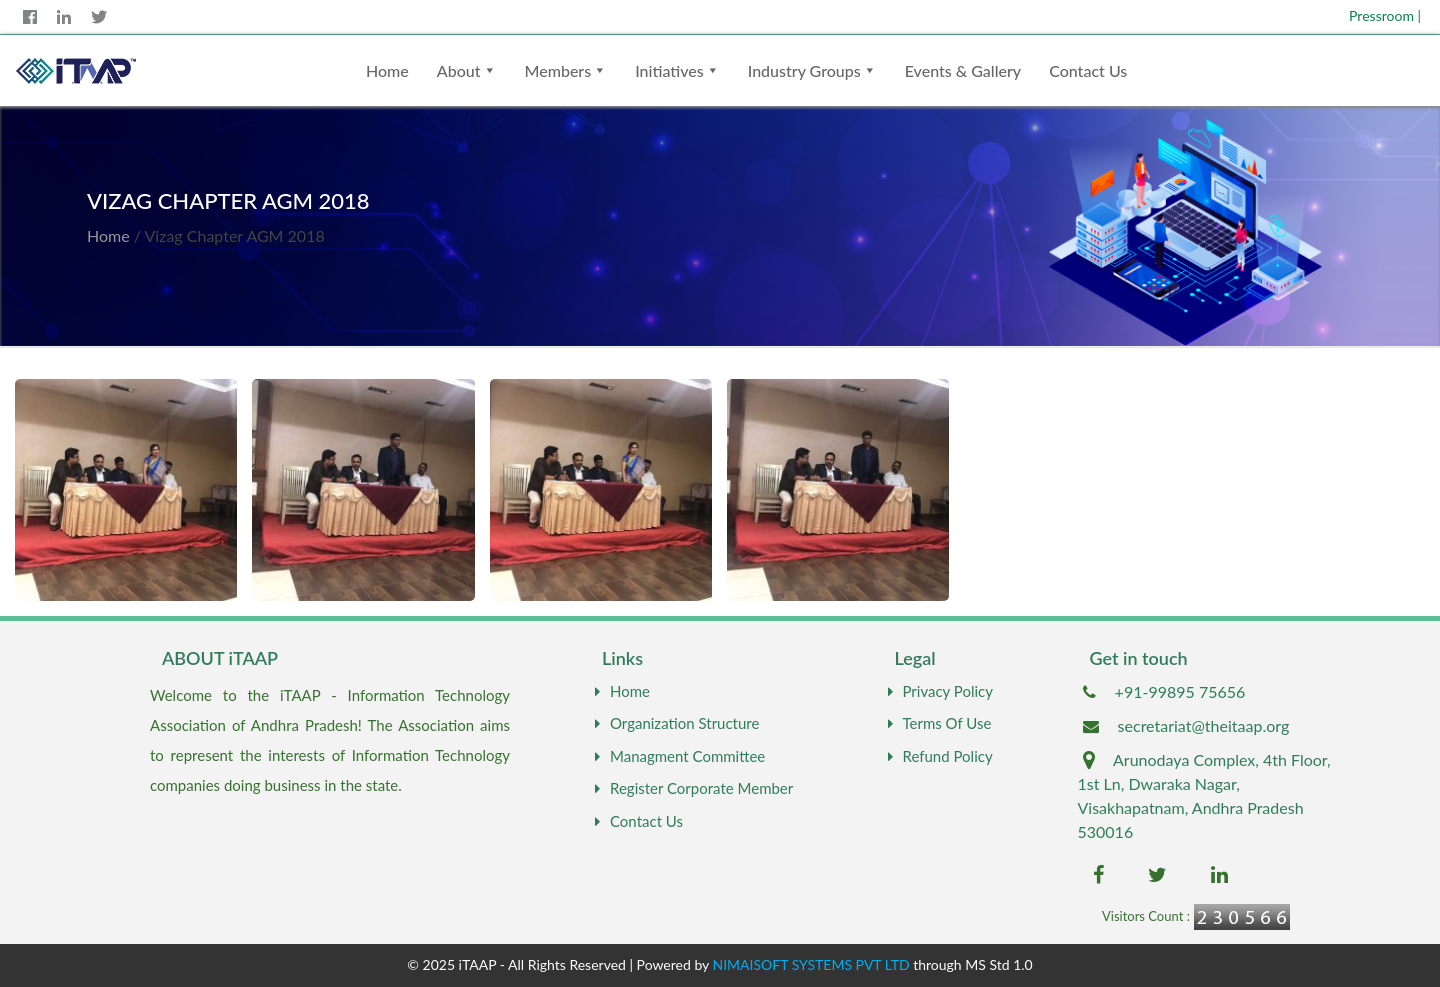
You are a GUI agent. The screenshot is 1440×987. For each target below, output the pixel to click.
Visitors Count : (1146, 916)
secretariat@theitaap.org (1204, 725)
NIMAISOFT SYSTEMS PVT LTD (811, 964)
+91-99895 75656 (1180, 691)
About (459, 70)
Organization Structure (674, 723)
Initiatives (669, 70)
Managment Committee (677, 756)
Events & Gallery (963, 70)
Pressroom (1385, 15)
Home (387, 70)
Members (558, 70)
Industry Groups (804, 70)
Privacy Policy (938, 691)
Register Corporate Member (691, 788)
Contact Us (1088, 70)
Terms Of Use (937, 723)
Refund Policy (938, 756)
